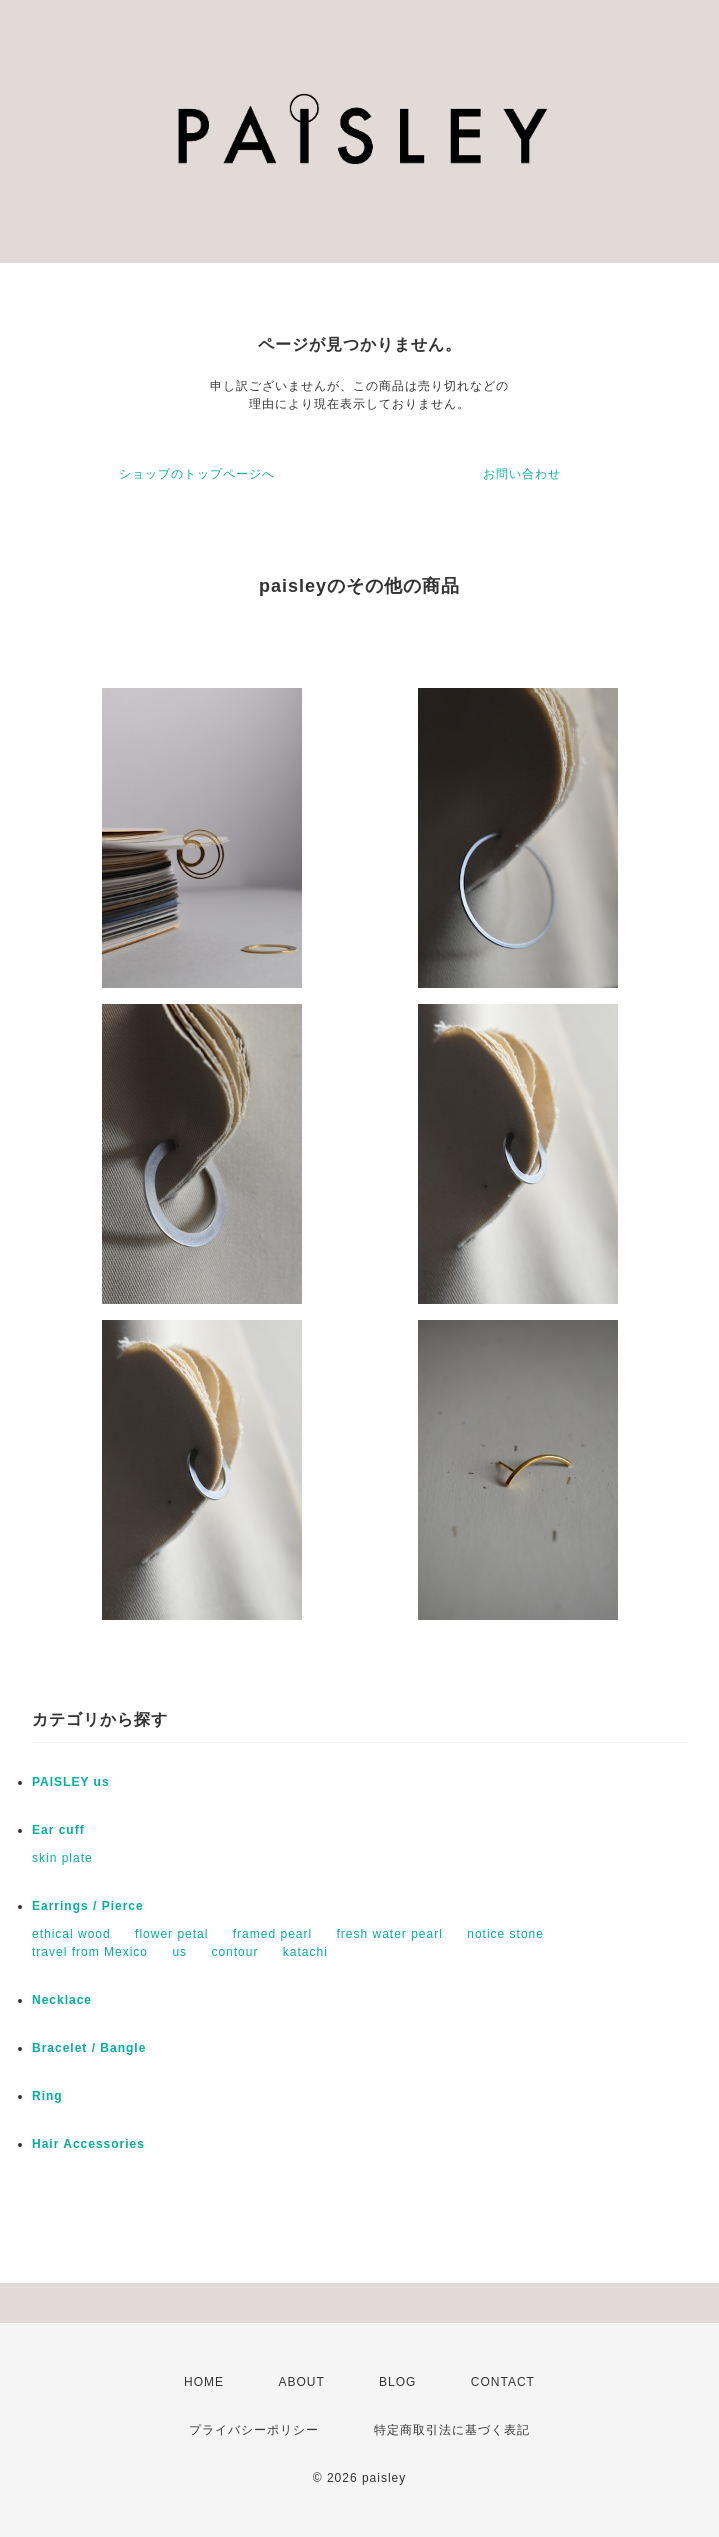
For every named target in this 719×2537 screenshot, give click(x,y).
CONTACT (503, 2382)
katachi (305, 1952)
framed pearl (272, 1934)
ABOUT (301, 2382)
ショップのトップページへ (197, 474)
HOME (204, 2382)
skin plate (62, 1858)
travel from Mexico (90, 1952)
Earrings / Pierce (88, 1906)
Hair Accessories (88, 2144)
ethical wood (71, 1934)
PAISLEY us (71, 1782)
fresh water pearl (390, 1934)
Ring (47, 2096)
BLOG (397, 2382)
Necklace (62, 2000)
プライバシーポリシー (254, 2430)
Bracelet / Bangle (89, 2048)
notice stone (505, 1934)
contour (234, 1952)
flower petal (171, 1934)
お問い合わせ (522, 474)
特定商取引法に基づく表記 (452, 2430)
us (179, 1952)
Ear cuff (58, 1830)
